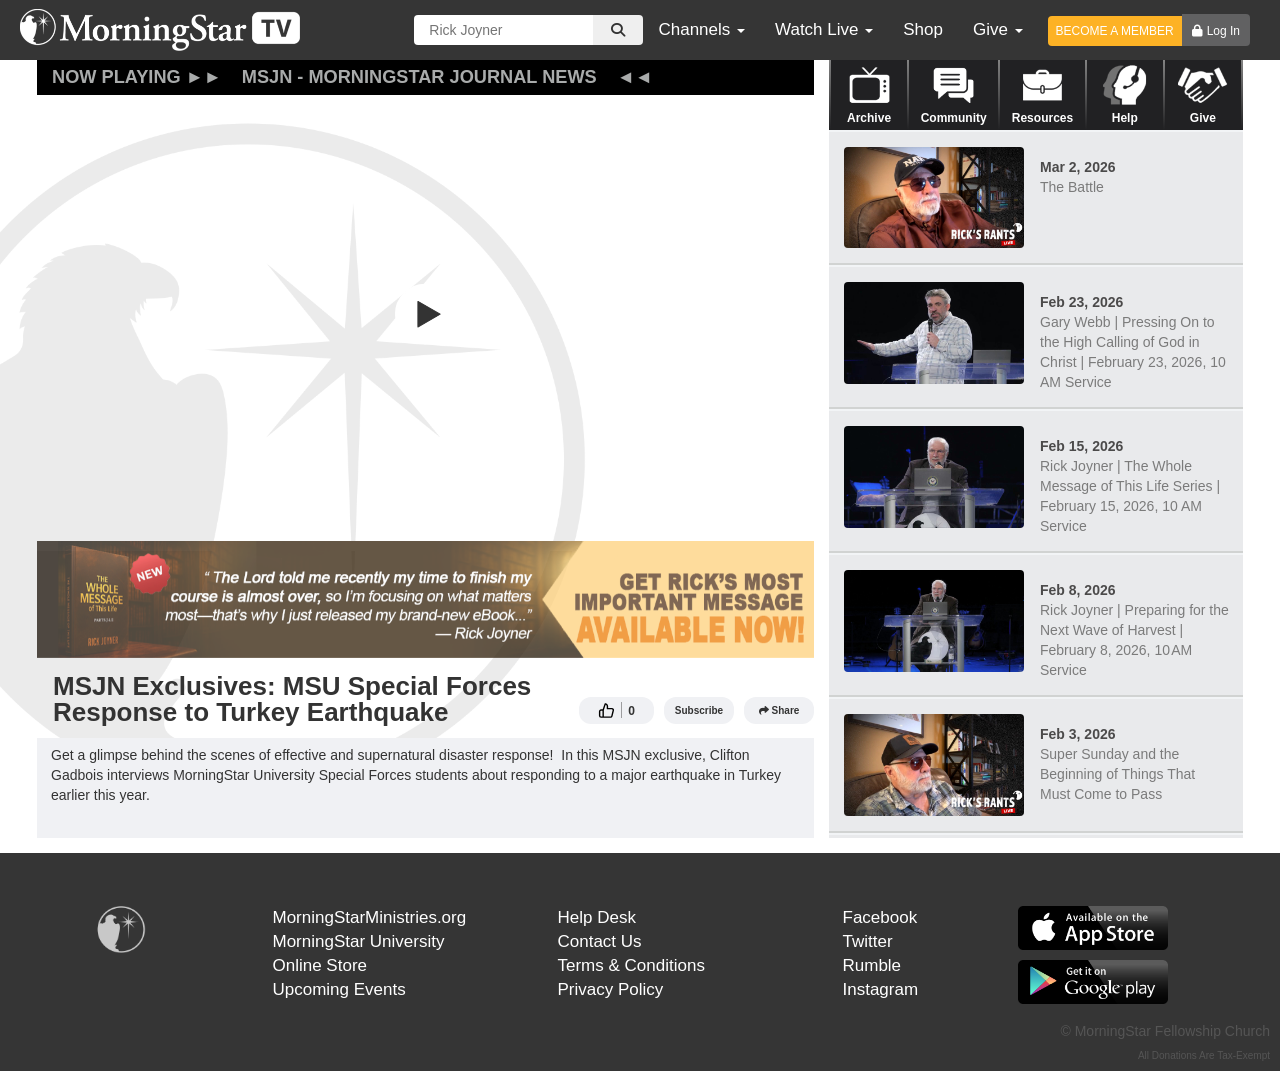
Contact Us (600, 941)
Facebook (880, 917)
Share (779, 710)
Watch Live (824, 29)
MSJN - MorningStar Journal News (419, 77)
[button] (426, 314)
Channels (701, 29)
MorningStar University (359, 941)
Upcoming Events (339, 989)
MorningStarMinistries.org (370, 917)
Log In (1223, 31)
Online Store (320, 965)
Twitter (868, 941)
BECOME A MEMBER (1115, 31)
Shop (923, 29)
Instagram (881, 989)
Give (998, 29)
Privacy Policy (611, 989)
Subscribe (699, 710)
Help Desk (597, 917)
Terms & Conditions (631, 965)
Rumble (872, 965)
